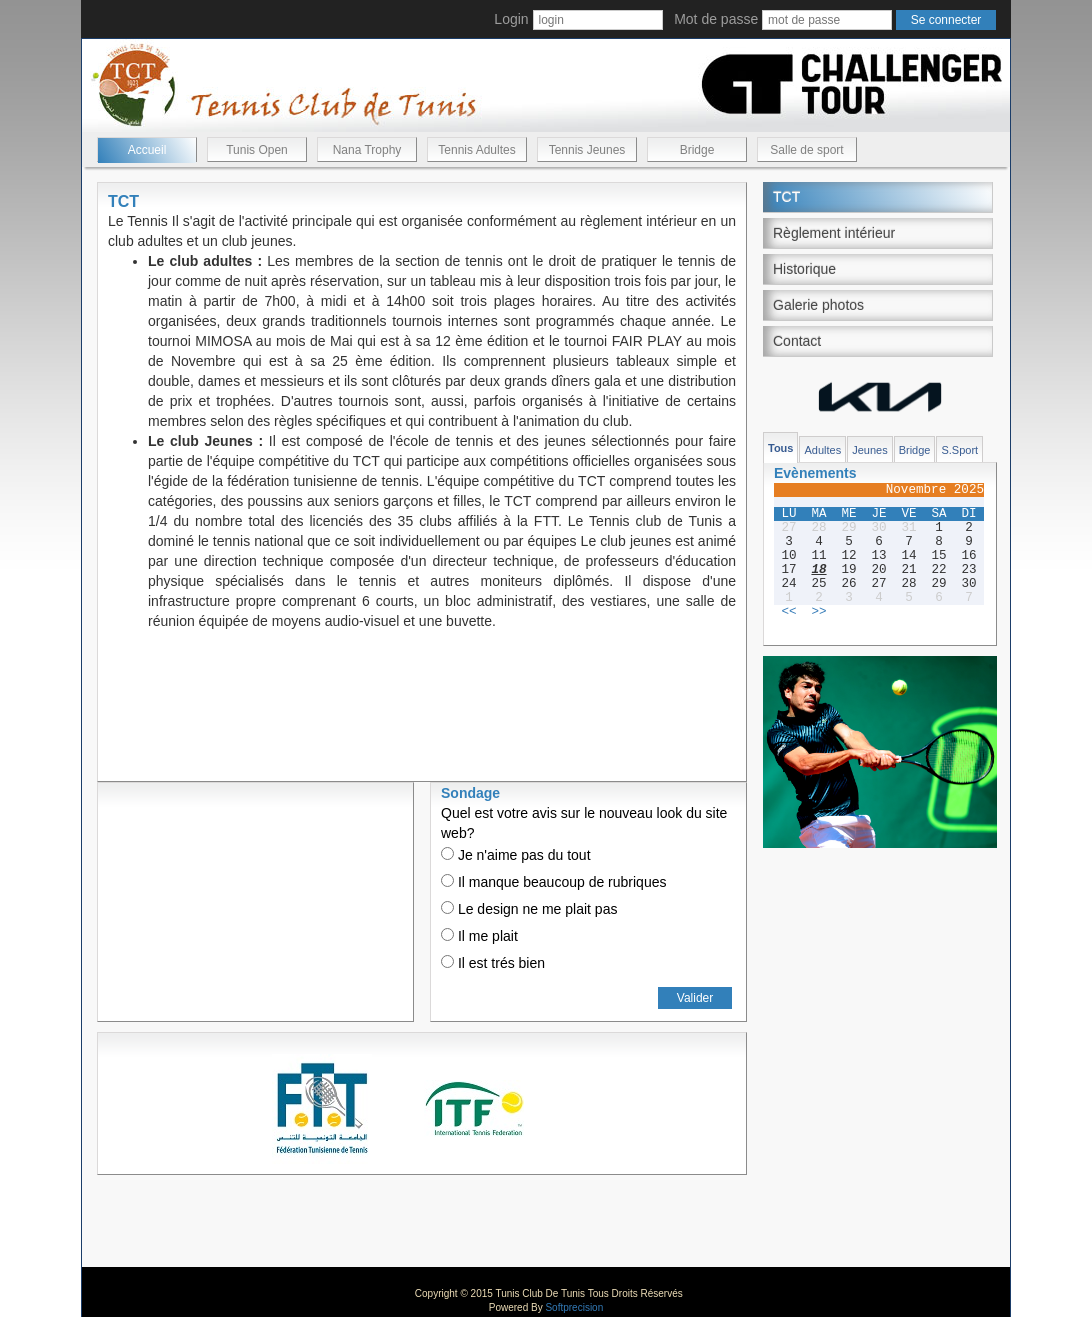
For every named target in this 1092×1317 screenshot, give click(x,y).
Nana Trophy (367, 150)
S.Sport (959, 450)
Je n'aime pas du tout (516, 855)
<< (788, 612)
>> (818, 612)
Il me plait (479, 936)
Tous (780, 448)
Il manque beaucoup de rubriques (553, 882)
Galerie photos (818, 305)
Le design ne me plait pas (529, 909)
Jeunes (869, 450)
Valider (695, 998)
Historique (804, 269)
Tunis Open (257, 150)
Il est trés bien (493, 963)
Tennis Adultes (476, 150)
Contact (797, 341)
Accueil (147, 150)
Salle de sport (806, 150)
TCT (786, 197)
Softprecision (574, 1307)
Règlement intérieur (834, 233)
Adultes (822, 450)
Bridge (697, 150)
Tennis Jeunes (587, 150)
